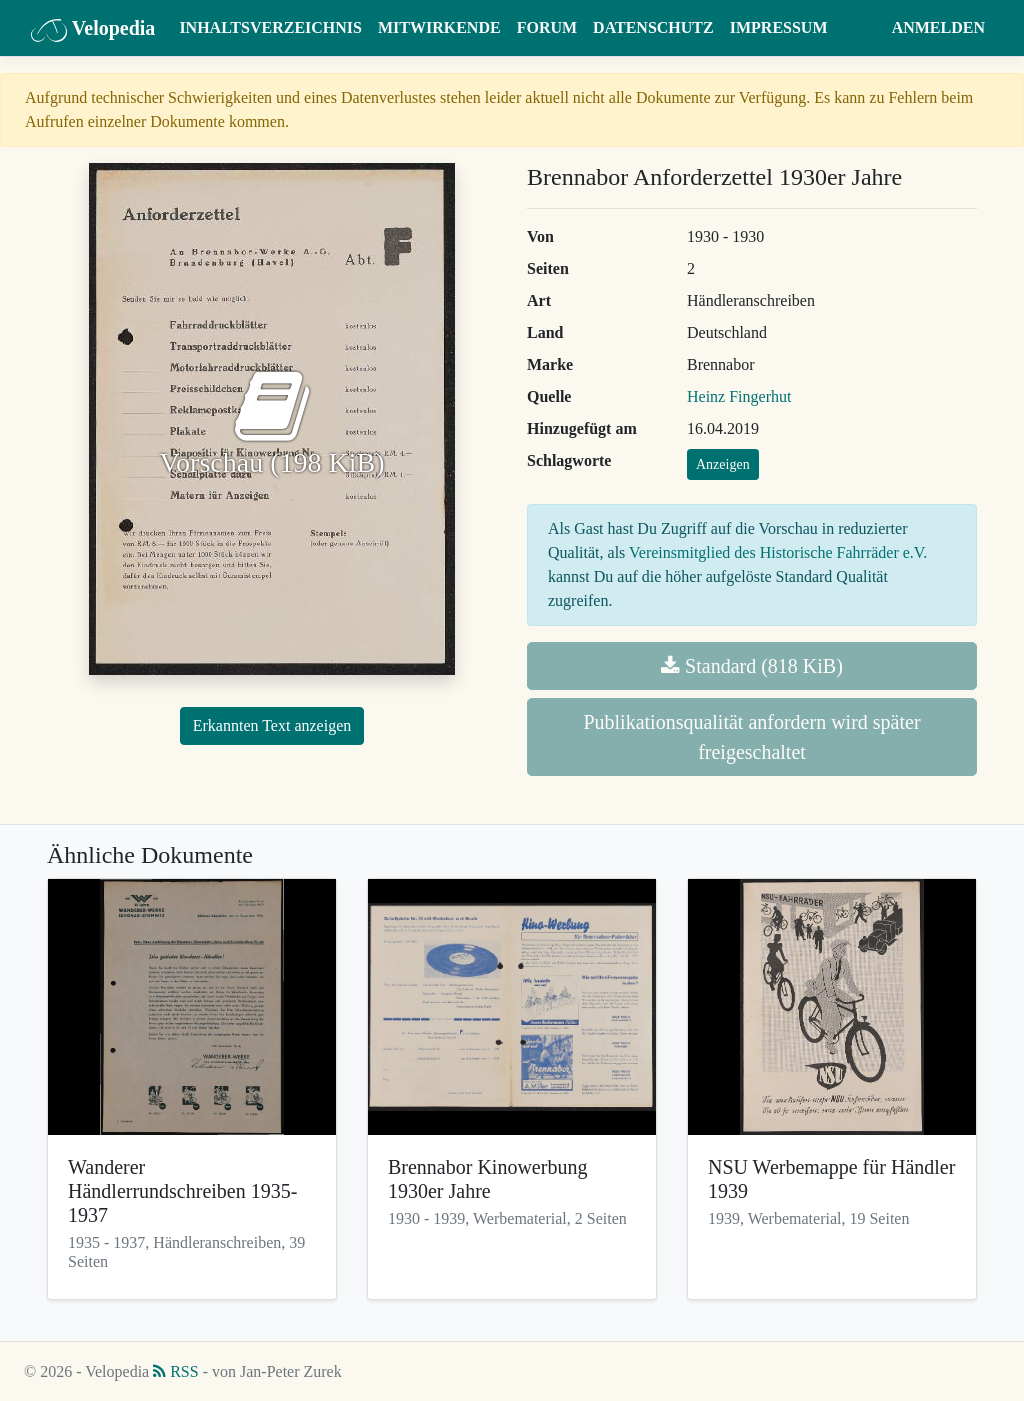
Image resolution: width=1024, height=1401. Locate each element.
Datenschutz (653, 27)
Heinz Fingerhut (739, 396)
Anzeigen (723, 464)
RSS (175, 1371)
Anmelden (938, 27)
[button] (864, 28)
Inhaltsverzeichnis (270, 27)
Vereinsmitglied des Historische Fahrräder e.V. (778, 552)
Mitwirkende (439, 27)
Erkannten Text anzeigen (272, 725)
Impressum (779, 27)
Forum (547, 27)
